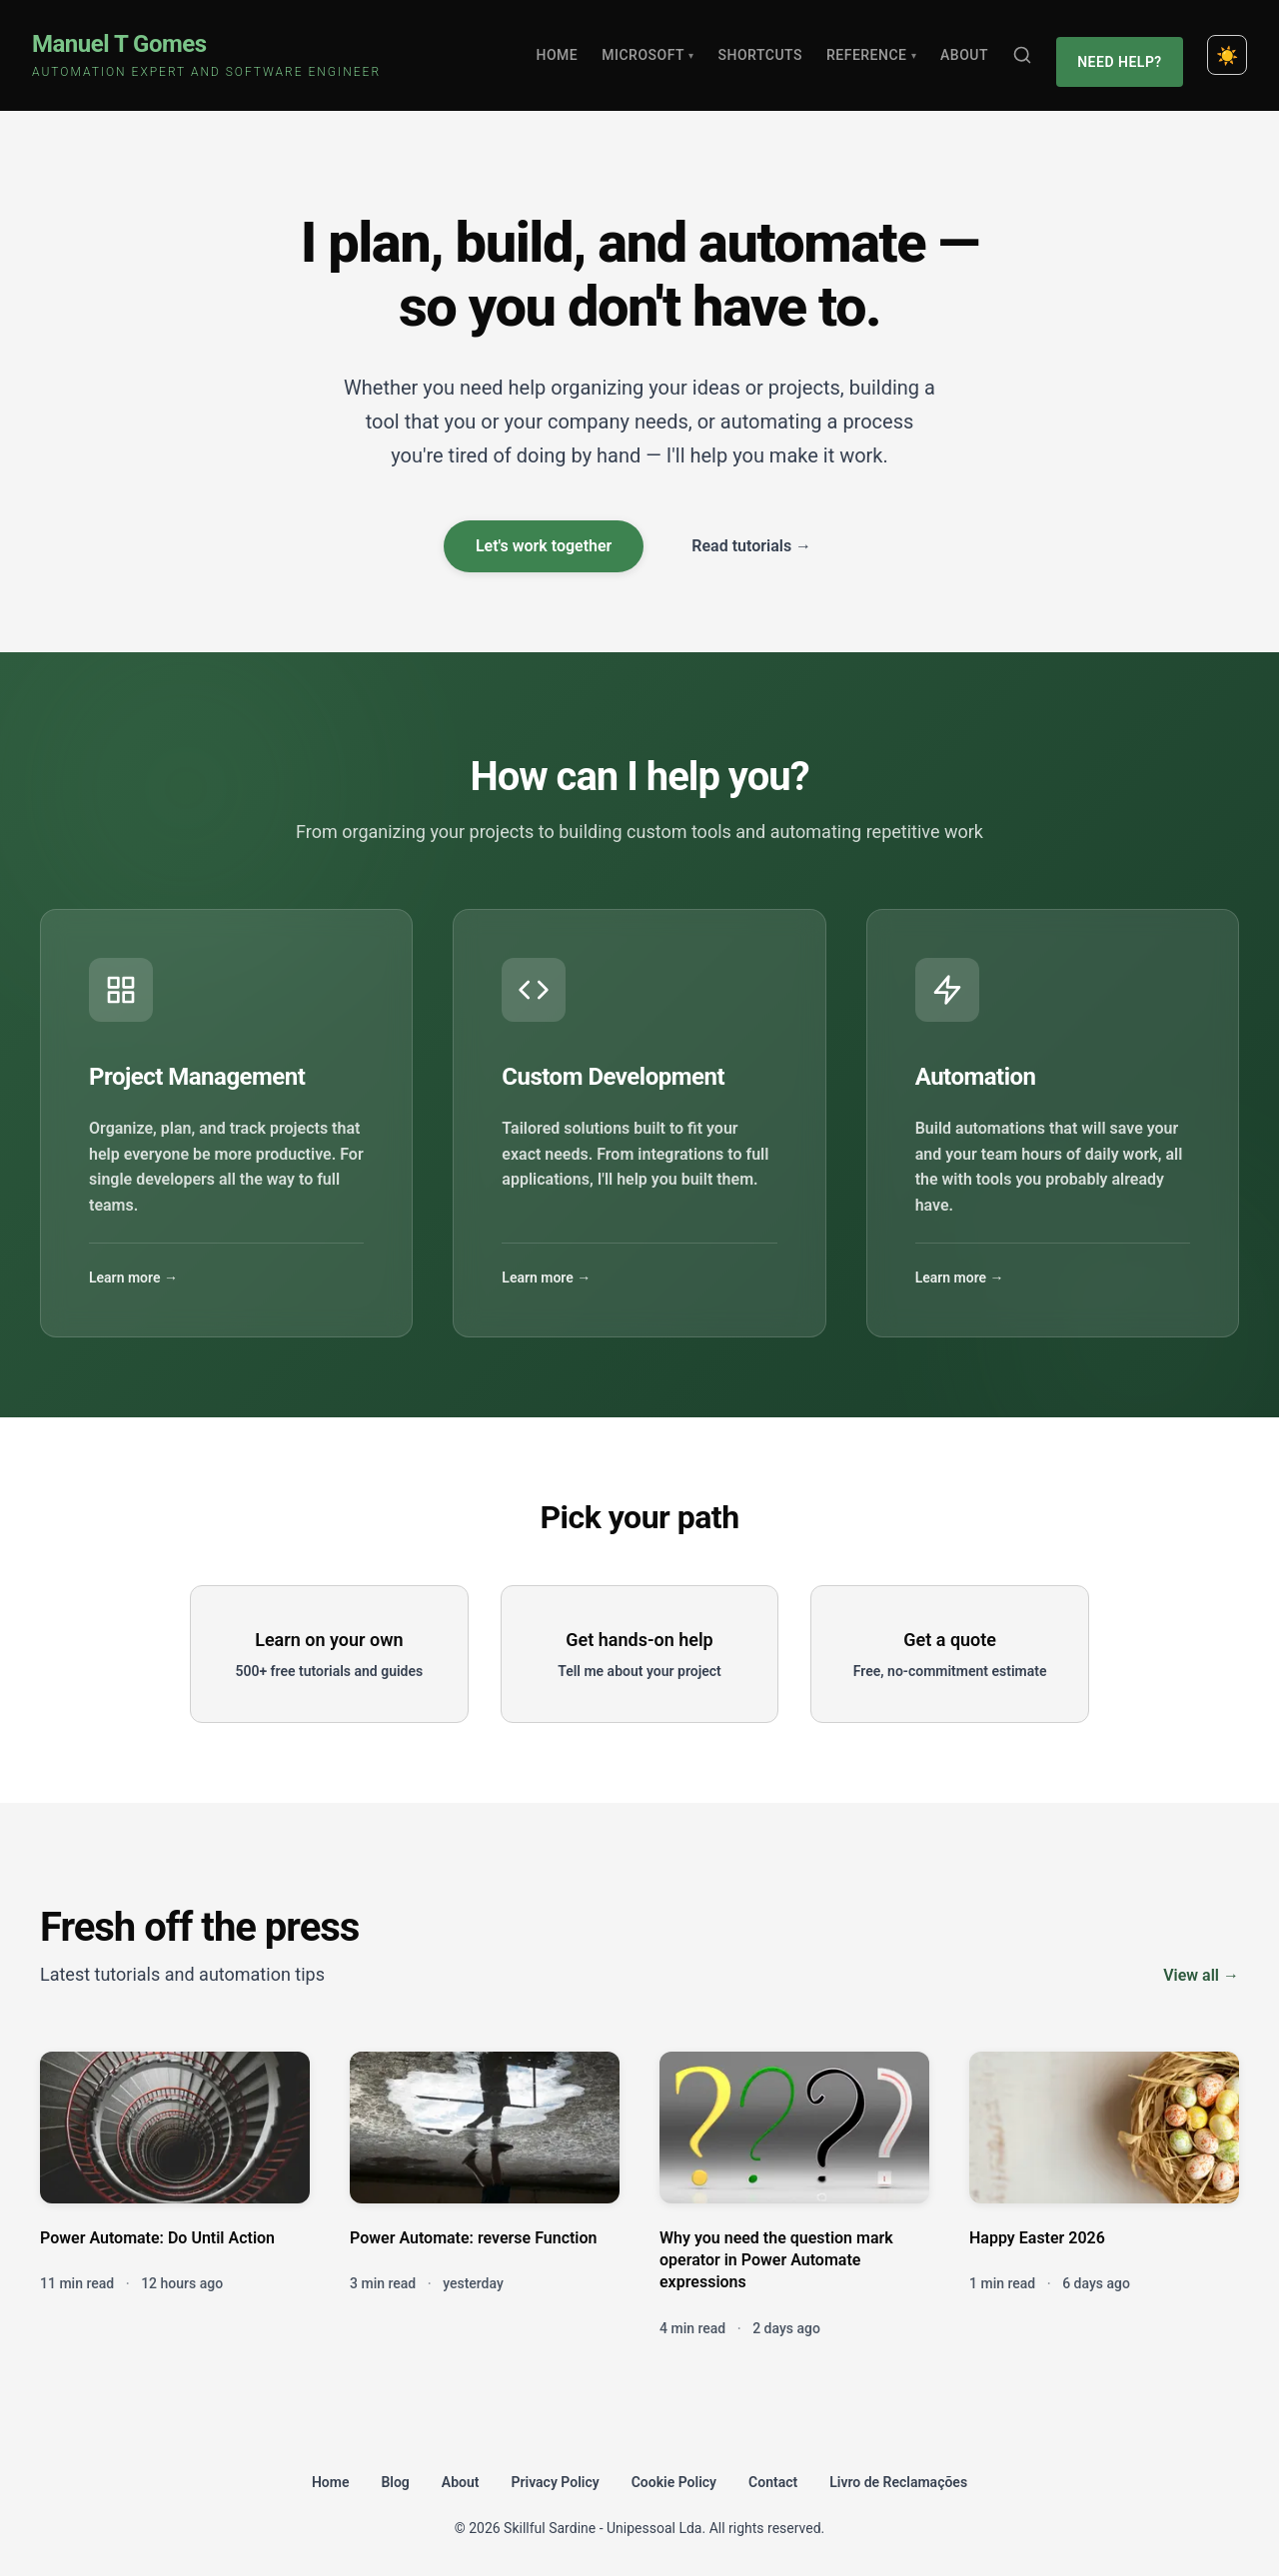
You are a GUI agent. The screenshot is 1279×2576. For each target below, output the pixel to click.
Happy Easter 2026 (1037, 2226)
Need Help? (1122, 50)
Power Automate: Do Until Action (157, 2226)
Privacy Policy (556, 2471)
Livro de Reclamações (898, 2471)
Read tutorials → (751, 535)
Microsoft (654, 50)
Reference (877, 50)
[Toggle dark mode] (1227, 50)
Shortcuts (766, 50)
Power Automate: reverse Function (474, 2226)
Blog (395, 2471)
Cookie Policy (674, 2471)
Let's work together (544, 535)
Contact (772, 2471)
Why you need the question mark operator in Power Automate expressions (776, 2249)
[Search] (1028, 50)
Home (564, 50)
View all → (1201, 1964)
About (970, 50)
